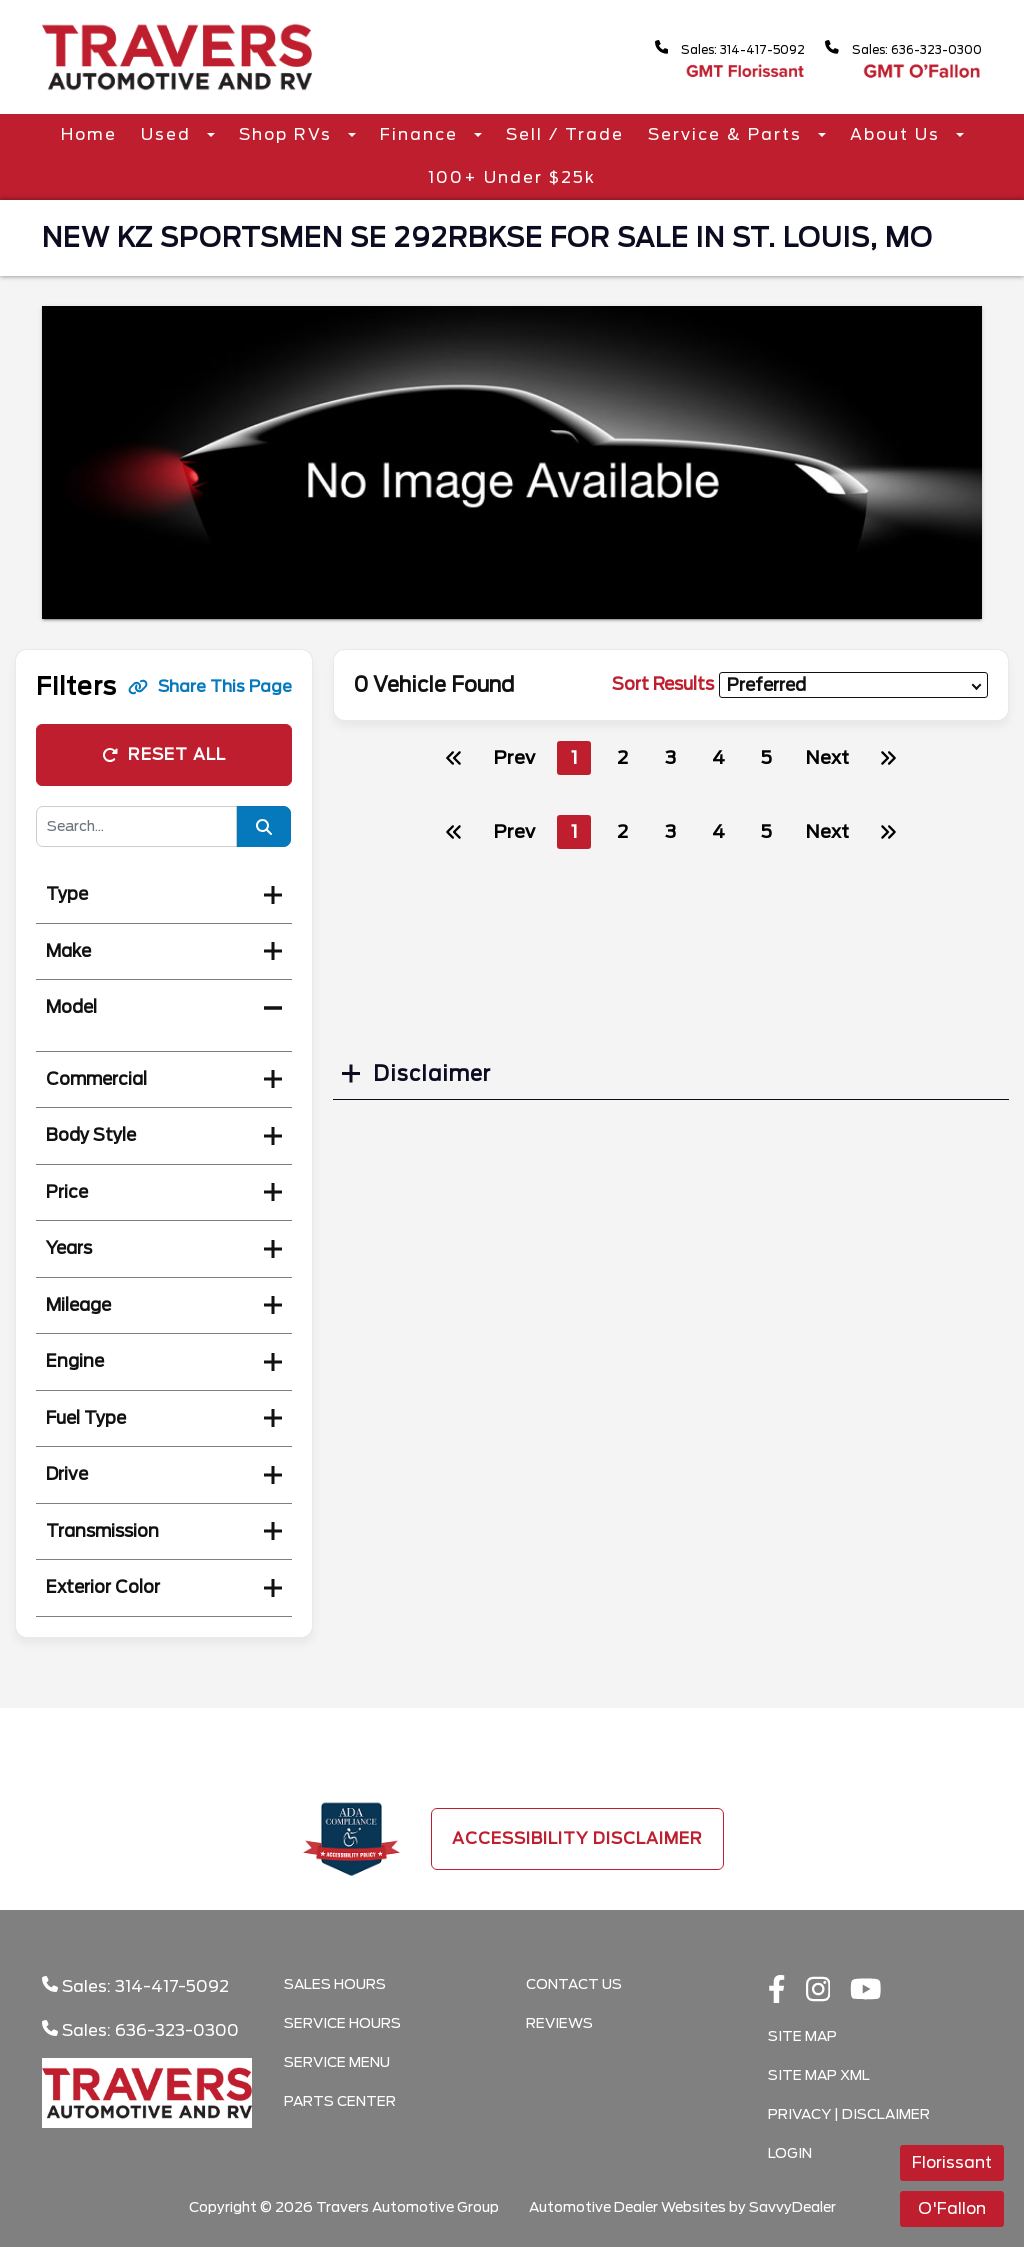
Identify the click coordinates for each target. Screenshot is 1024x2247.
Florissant (952, 2162)
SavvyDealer (792, 2207)
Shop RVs (288, 134)
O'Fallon (952, 2208)
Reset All (164, 754)
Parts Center (340, 2101)
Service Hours (342, 2023)
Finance (422, 134)
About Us (898, 134)
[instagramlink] (818, 1991)
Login (790, 2153)
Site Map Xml (819, 2075)
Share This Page (210, 686)
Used (169, 134)
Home (89, 134)
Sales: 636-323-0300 (894, 48)
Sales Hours (335, 1984)
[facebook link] (777, 1991)
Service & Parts (728, 134)
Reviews (559, 2023)
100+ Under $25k (512, 177)
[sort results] (853, 685)
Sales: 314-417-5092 (700, 48)
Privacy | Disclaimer (849, 2114)
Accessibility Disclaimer (577, 1838)
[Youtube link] (866, 1991)
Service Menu (337, 2062)
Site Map (802, 2036)
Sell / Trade (565, 134)
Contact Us (574, 1984)
